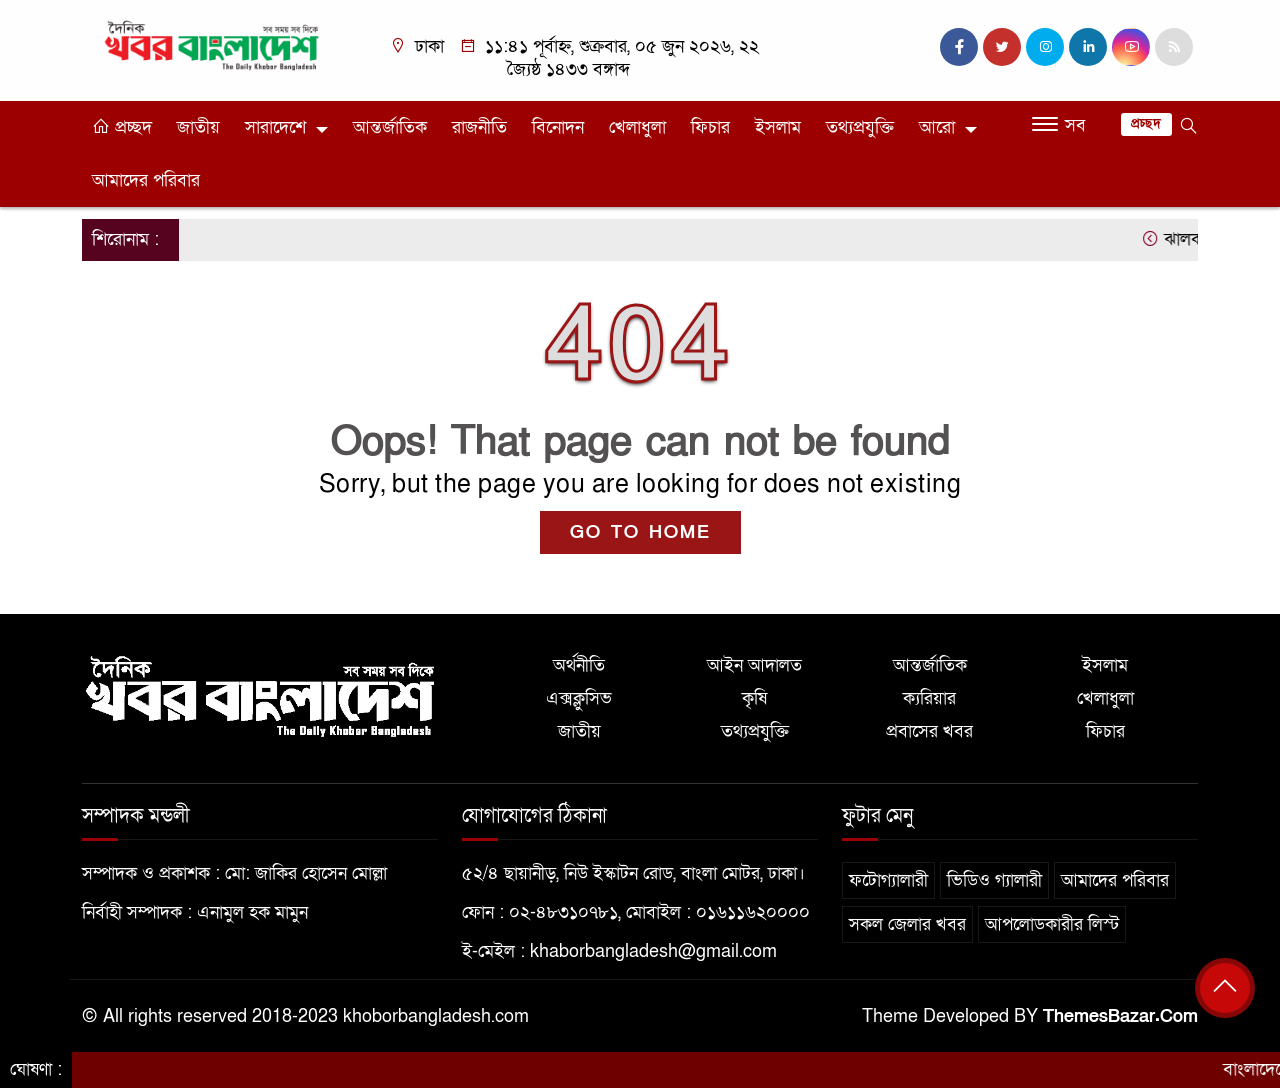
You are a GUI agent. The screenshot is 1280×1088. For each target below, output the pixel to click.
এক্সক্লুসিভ (579, 698)
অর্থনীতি (579, 665)
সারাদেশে (275, 127)
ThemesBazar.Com (1120, 1016)
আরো (937, 127)
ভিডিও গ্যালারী (994, 880)
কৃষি (754, 698)
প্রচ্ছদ (122, 127)
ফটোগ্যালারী (888, 880)
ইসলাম (778, 127)
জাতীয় (198, 127)
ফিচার (710, 127)
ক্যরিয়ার (929, 698)
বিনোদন (558, 127)
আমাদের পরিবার (146, 180)
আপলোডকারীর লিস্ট (1052, 924)
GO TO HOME (640, 532)
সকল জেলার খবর (907, 924)
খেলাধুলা (637, 127)
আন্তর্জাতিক (390, 127)
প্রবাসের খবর (929, 731)
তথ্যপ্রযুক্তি (860, 127)
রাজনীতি (479, 127)
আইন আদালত (754, 665)
